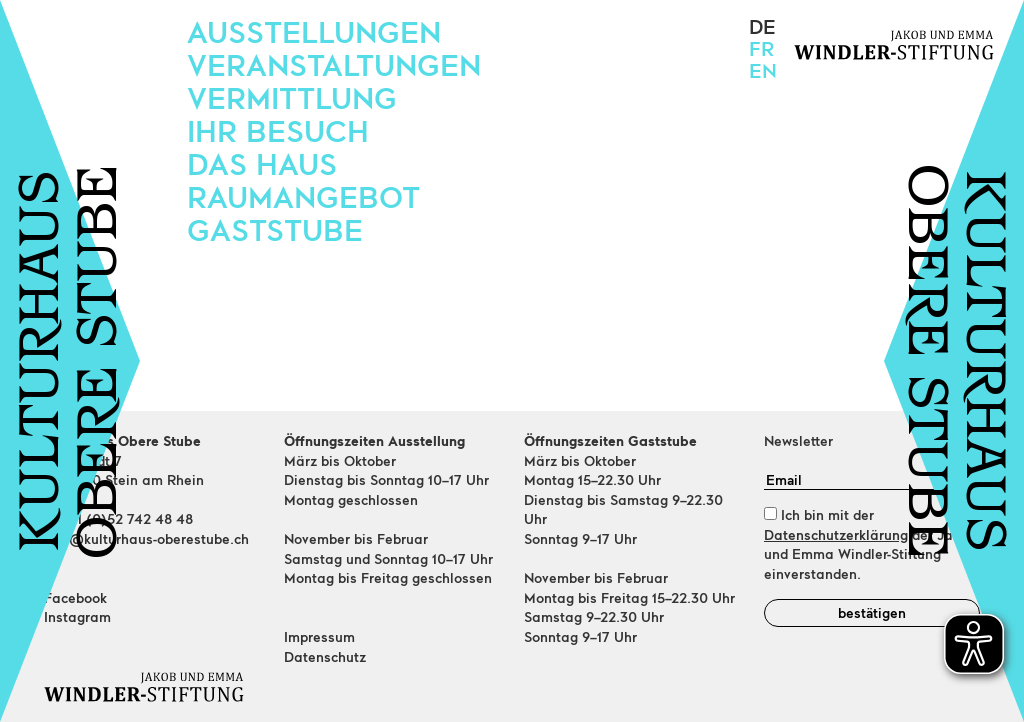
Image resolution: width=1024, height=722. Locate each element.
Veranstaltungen (334, 64)
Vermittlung (292, 97)
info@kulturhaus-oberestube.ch (146, 538)
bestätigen (872, 612)
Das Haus (262, 163)
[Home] (152, 687)
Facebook (75, 597)
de (762, 26)
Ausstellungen (314, 31)
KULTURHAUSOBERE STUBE (73, 361)
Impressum (319, 636)
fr (761, 48)
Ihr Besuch (278, 130)
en (763, 70)
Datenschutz (325, 656)
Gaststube (275, 229)
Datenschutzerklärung (836, 534)
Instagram (77, 616)
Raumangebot (303, 196)
